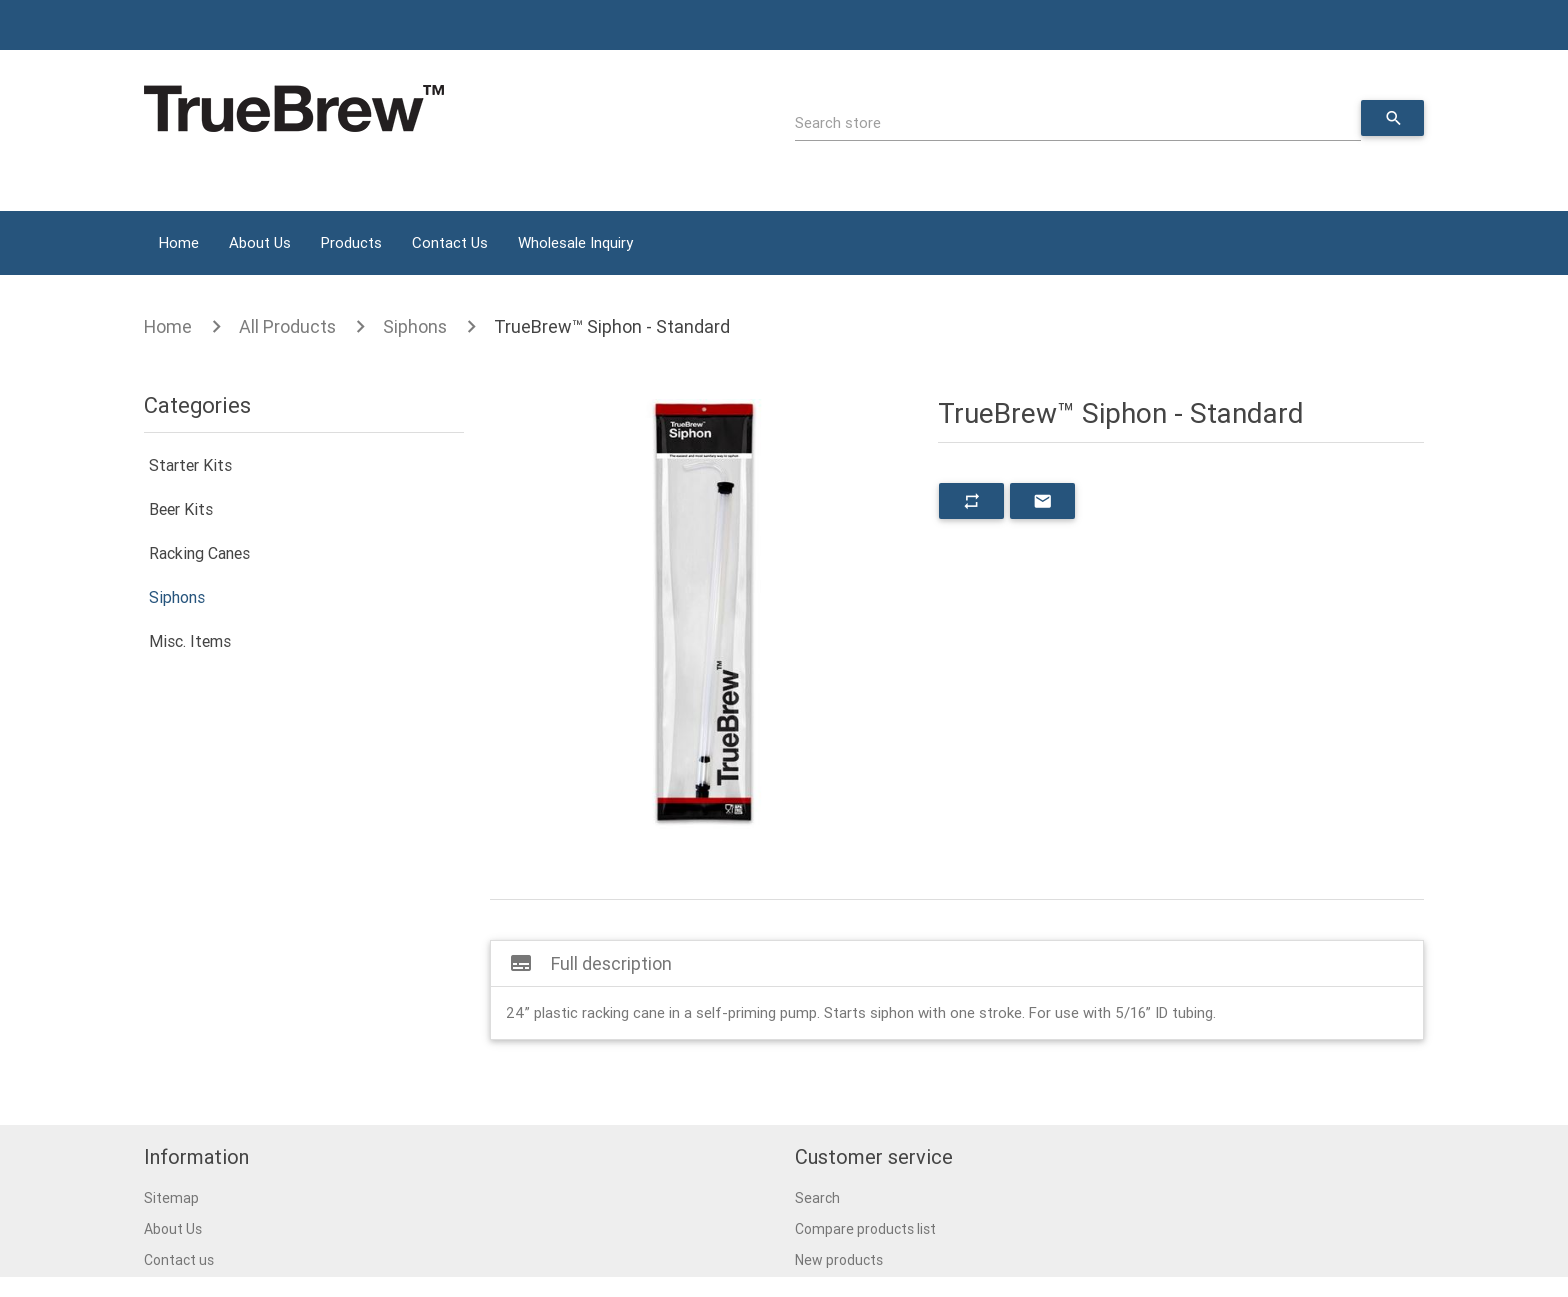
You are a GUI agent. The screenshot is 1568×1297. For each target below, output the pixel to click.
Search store (838, 122)
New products (839, 1260)
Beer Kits (181, 509)
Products (351, 242)
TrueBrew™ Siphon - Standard (612, 326)
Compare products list (865, 1229)
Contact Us (450, 242)
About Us (260, 242)
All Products (287, 326)
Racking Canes (199, 553)
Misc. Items (190, 641)
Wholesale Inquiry (575, 242)
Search (817, 1198)
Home (179, 242)
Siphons (415, 326)
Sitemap (171, 1198)
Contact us (179, 1260)
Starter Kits (190, 465)
